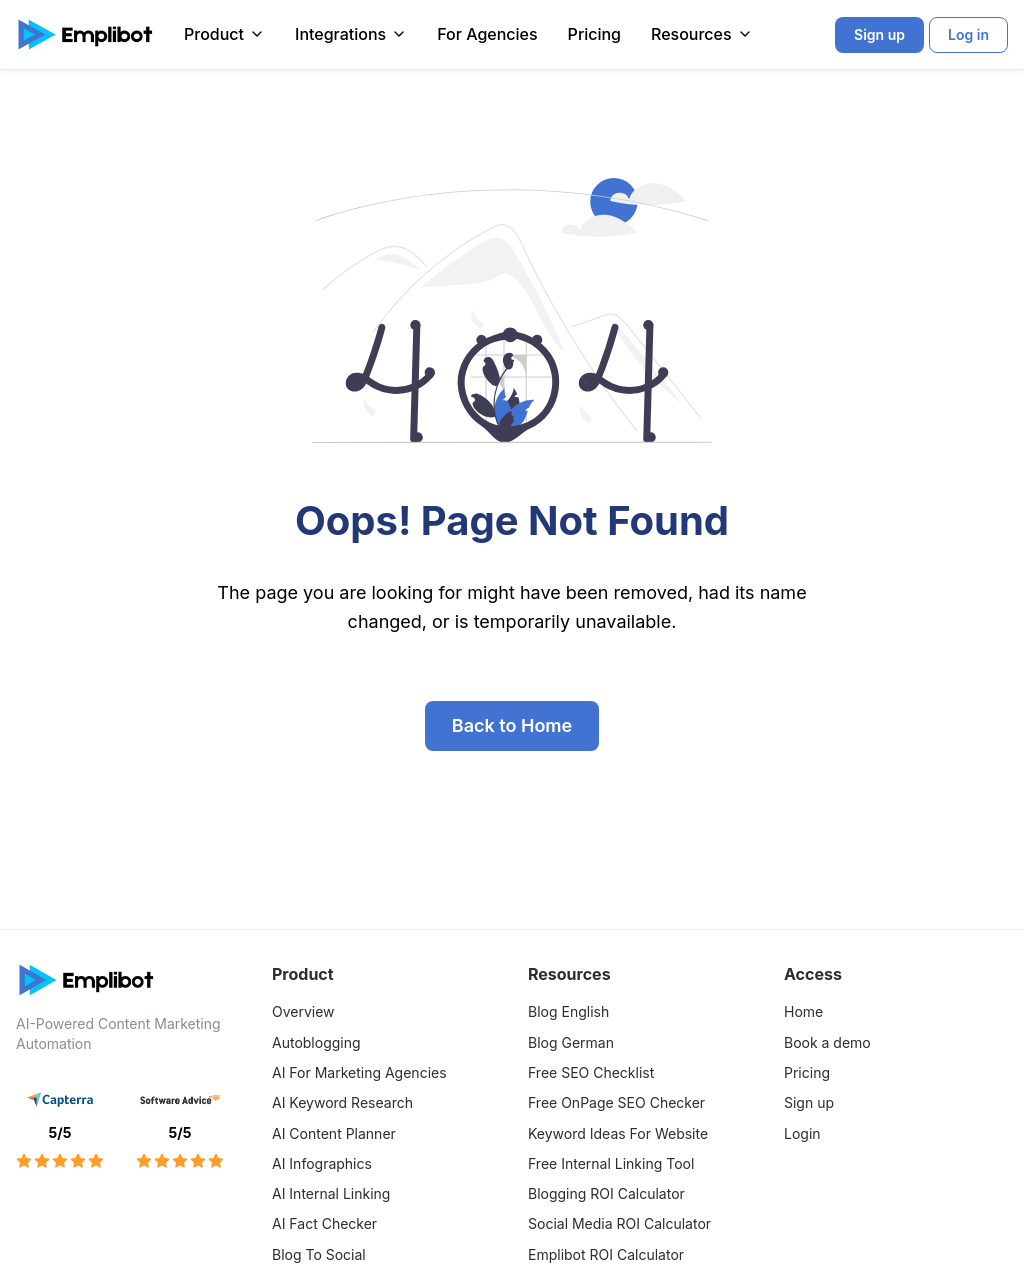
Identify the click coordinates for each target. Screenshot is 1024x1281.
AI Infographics (322, 1163)
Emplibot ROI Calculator (606, 1254)
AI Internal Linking (331, 1193)
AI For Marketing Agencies (359, 1072)
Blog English (568, 1011)
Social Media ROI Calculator (619, 1223)
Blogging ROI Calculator (606, 1193)
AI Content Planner (334, 1133)
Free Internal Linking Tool (611, 1163)
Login (802, 1133)
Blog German (571, 1042)
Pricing (594, 34)
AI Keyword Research (342, 1102)
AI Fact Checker (324, 1223)
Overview (303, 1011)
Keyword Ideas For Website (618, 1133)
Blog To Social (319, 1254)
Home (803, 1011)
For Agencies (487, 34)
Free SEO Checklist (591, 1072)
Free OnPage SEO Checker (616, 1102)
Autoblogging (316, 1042)
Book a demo (827, 1042)
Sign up (809, 1102)
